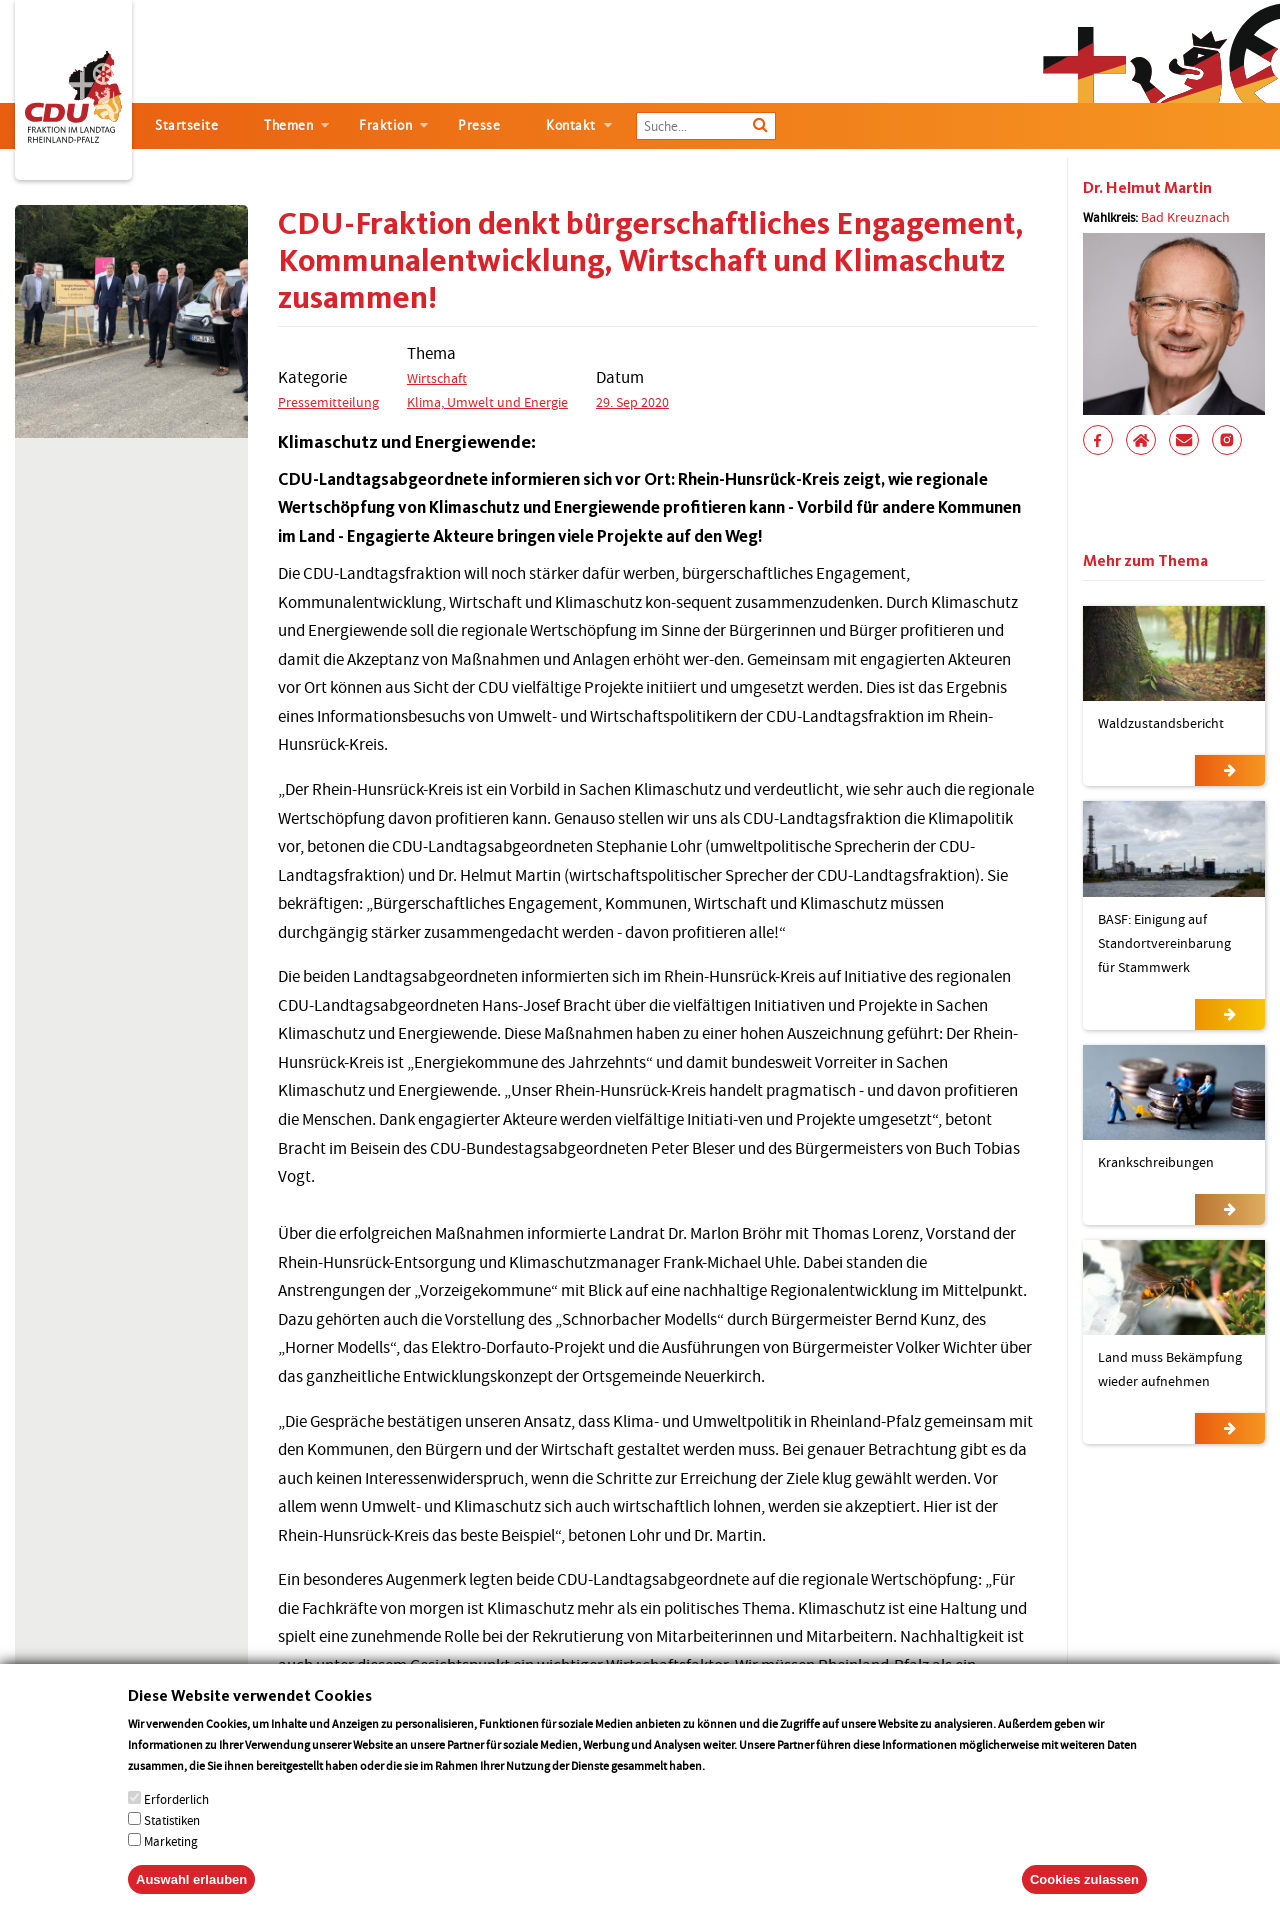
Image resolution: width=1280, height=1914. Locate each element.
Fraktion (385, 125)
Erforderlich (176, 1818)
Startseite (186, 125)
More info (733, 1784)
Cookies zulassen (1084, 1898)
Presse (479, 125)
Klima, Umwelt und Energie (487, 402)
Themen (288, 125)
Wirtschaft (437, 378)
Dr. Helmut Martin (1147, 187)
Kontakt (571, 125)
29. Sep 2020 (632, 402)
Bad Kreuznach (1185, 217)
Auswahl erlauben (191, 1898)
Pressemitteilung (328, 402)
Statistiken (172, 1839)
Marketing (171, 1860)
